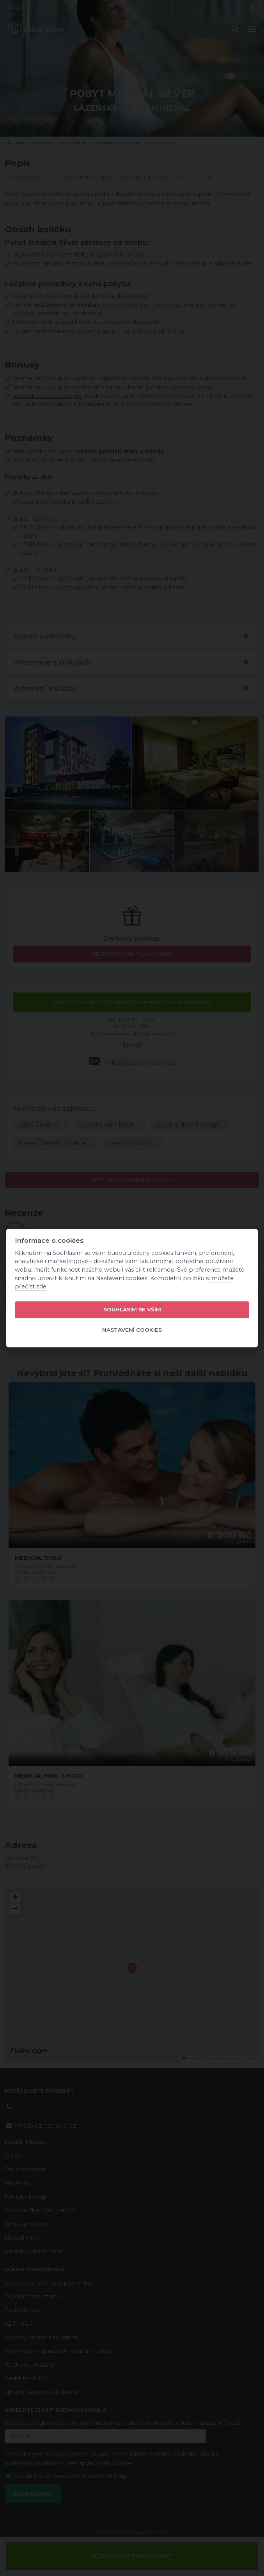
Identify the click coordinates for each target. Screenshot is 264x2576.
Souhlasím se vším (132, 1310)
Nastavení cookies (132, 1330)
